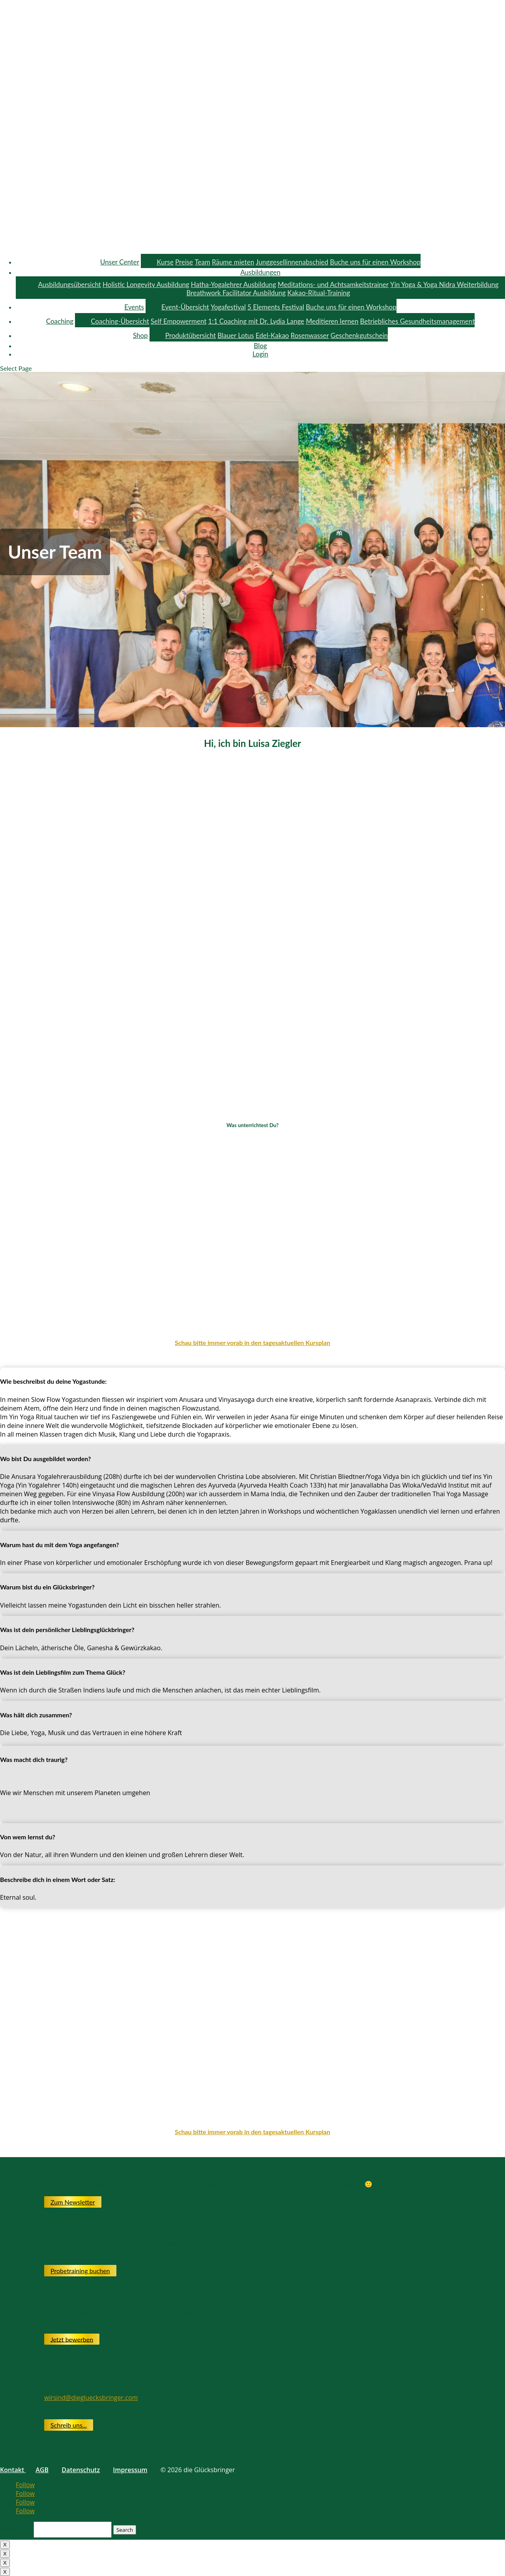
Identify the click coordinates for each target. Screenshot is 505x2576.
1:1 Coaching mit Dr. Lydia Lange (256, 321)
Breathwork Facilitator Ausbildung (236, 293)
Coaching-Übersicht (120, 321)
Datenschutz (81, 2469)
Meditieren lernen (332, 321)
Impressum (130, 2469)
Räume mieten (233, 262)
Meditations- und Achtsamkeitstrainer (333, 284)
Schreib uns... (68, 2425)
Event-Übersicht (185, 307)
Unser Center (119, 262)
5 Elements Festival (275, 307)
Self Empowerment (179, 321)
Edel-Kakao (272, 335)
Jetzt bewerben (71, 2339)
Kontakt (13, 2469)
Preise (184, 262)
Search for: (16, 2529)
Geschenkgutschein (359, 335)
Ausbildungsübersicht (69, 284)
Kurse (165, 262)
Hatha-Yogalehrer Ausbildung (233, 284)
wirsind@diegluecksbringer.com (91, 2397)
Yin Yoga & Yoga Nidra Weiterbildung (444, 284)
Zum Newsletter (72, 2202)
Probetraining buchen (80, 2270)
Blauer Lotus (235, 335)
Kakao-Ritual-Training (318, 293)
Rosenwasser (310, 335)
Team (202, 262)
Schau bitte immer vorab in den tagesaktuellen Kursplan (252, 1342)
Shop (140, 335)
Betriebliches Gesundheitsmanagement (417, 321)
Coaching (59, 321)
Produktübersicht (190, 335)
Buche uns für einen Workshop (375, 262)
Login (260, 354)
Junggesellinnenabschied (292, 262)
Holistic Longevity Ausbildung (146, 284)
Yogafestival (228, 307)
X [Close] (5, 2545)
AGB (42, 2469)
